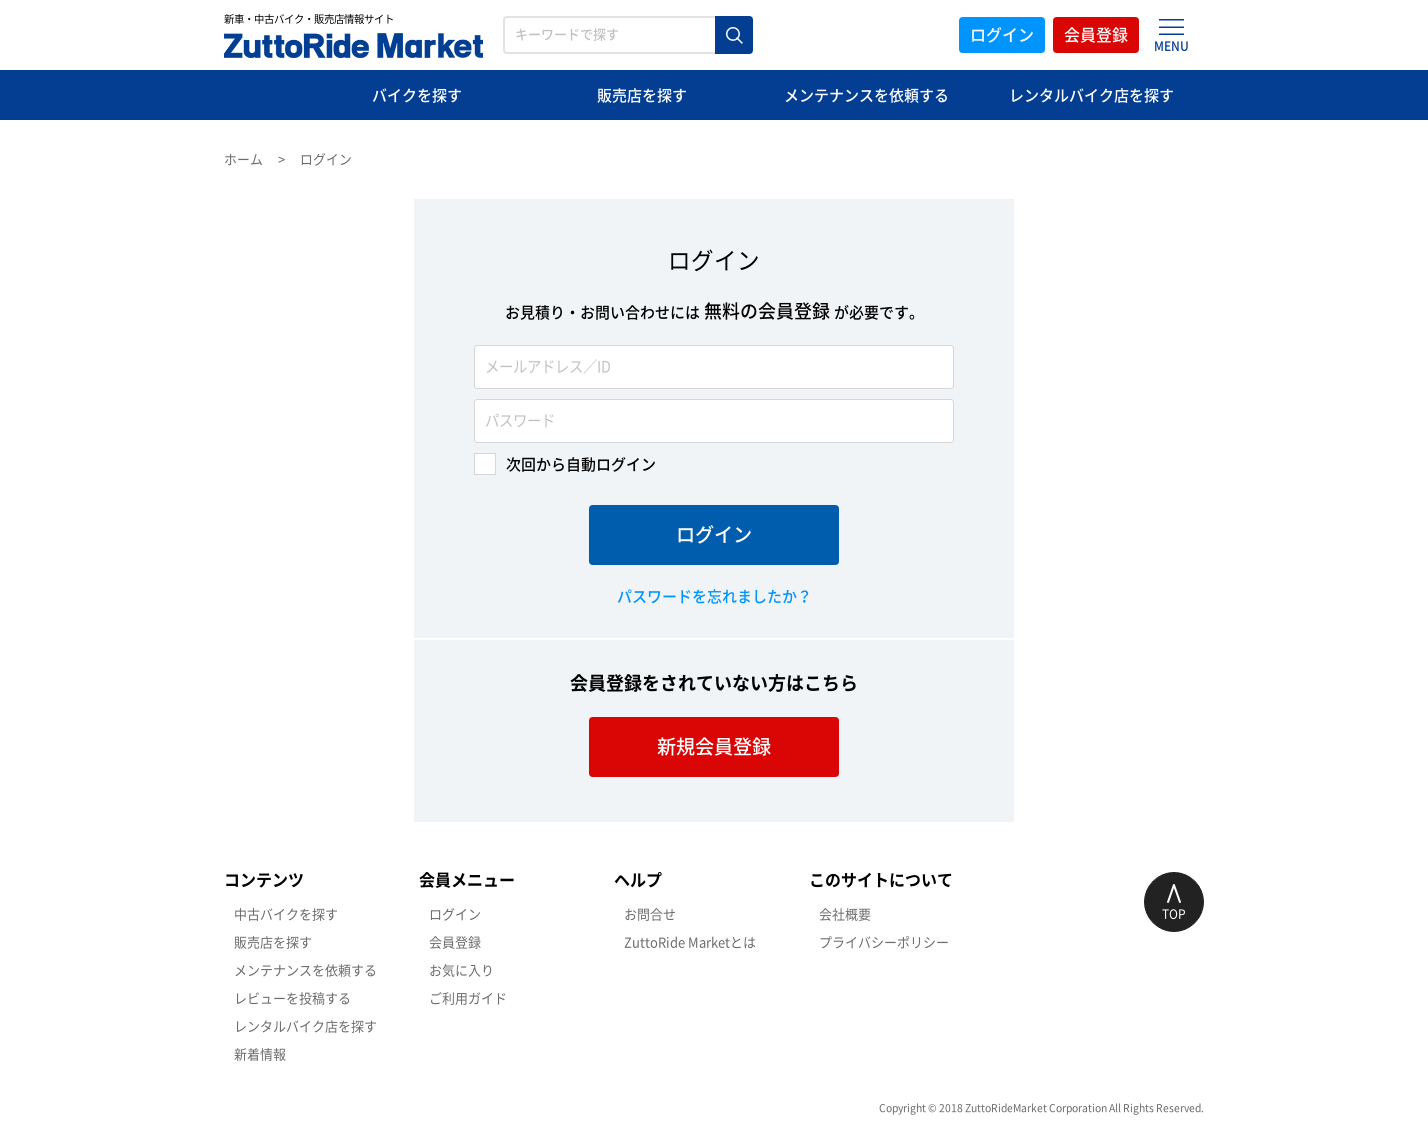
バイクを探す (417, 95)
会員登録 (1096, 35)
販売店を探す (642, 95)
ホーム (243, 159)
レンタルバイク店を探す (1091, 95)
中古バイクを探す (286, 914)
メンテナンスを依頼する (866, 95)
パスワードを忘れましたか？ (714, 596)
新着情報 (260, 1054)
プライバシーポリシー (884, 942)
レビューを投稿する (292, 998)
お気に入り (461, 970)
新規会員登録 (714, 746)
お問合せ (650, 914)
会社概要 (845, 914)
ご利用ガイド (468, 998)
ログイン (1002, 35)
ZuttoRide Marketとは (690, 942)
